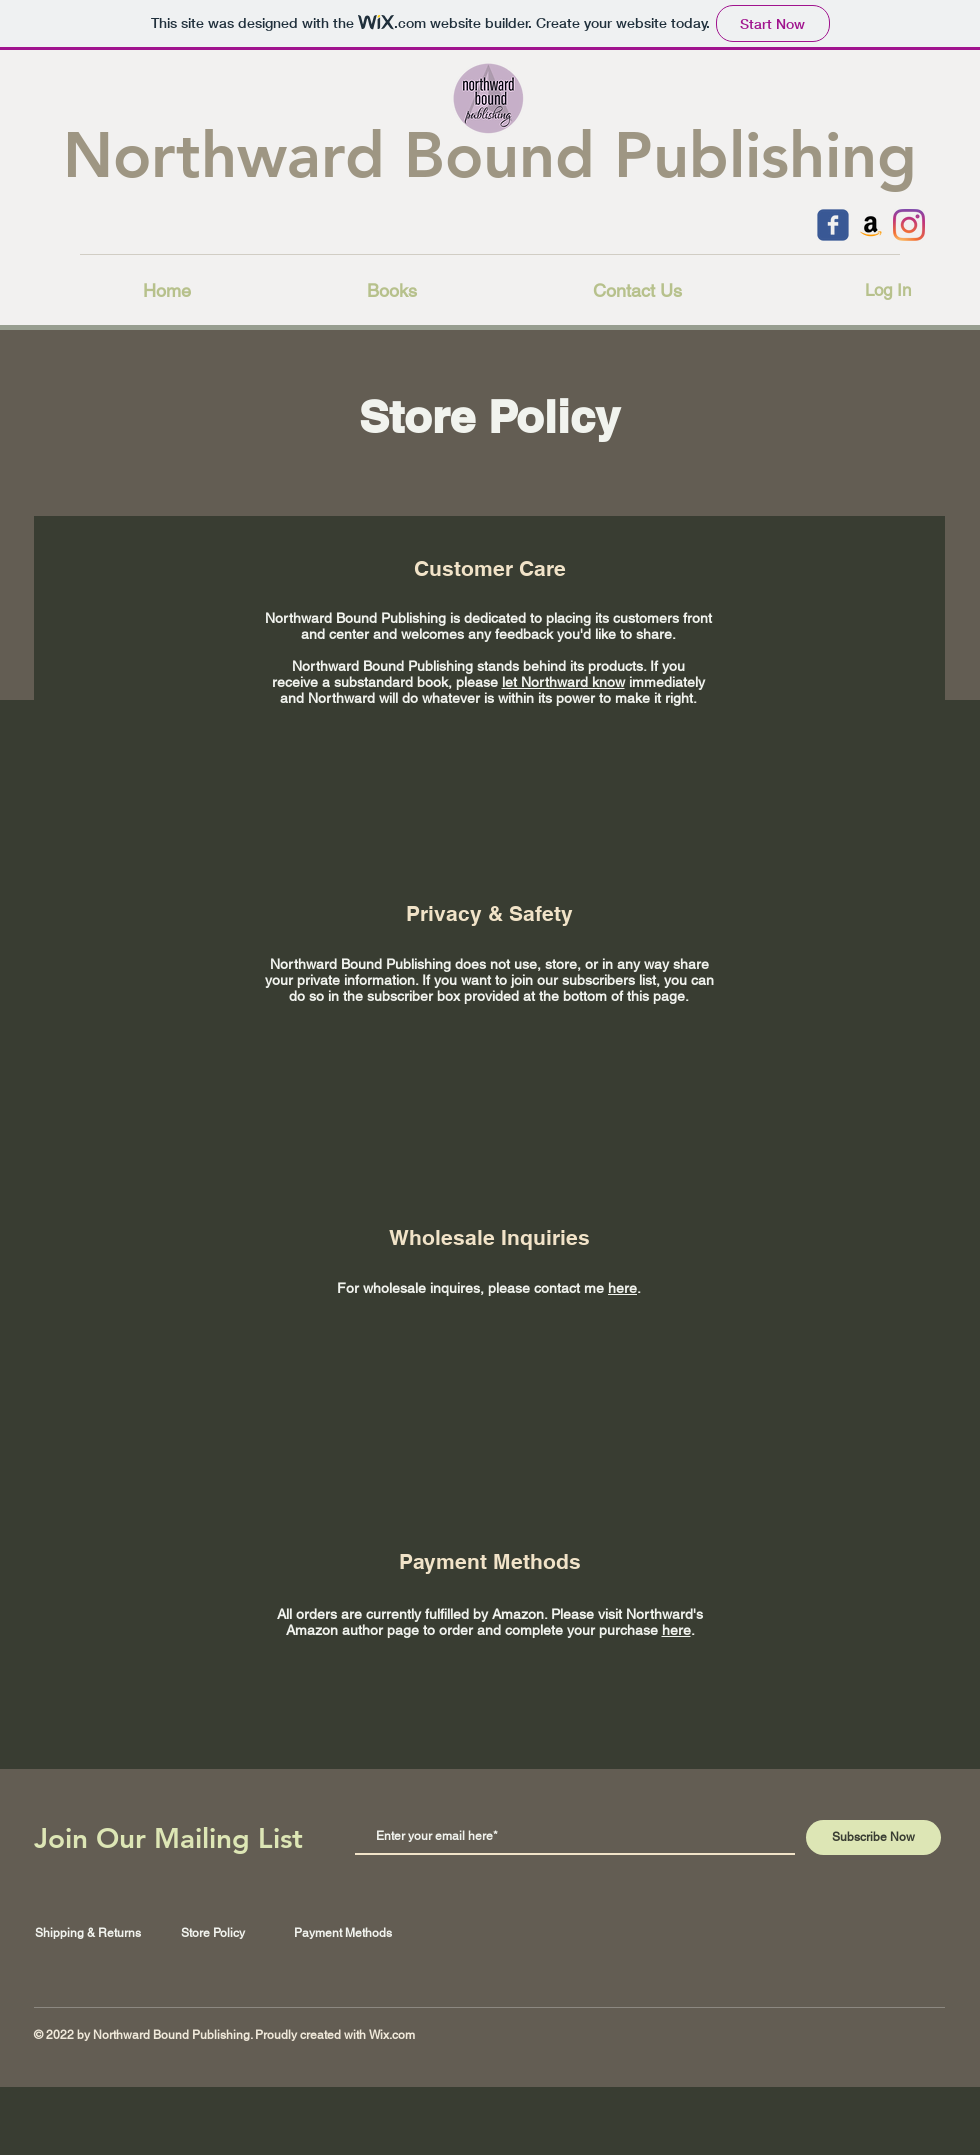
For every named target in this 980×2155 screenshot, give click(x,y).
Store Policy (213, 1933)
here (622, 1288)
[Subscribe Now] (873, 1837)
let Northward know (563, 682)
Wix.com (392, 2035)
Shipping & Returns (88, 1933)
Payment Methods (343, 1933)
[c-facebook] (833, 225)
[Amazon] (871, 225)
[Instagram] (909, 225)
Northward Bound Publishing (490, 155)
